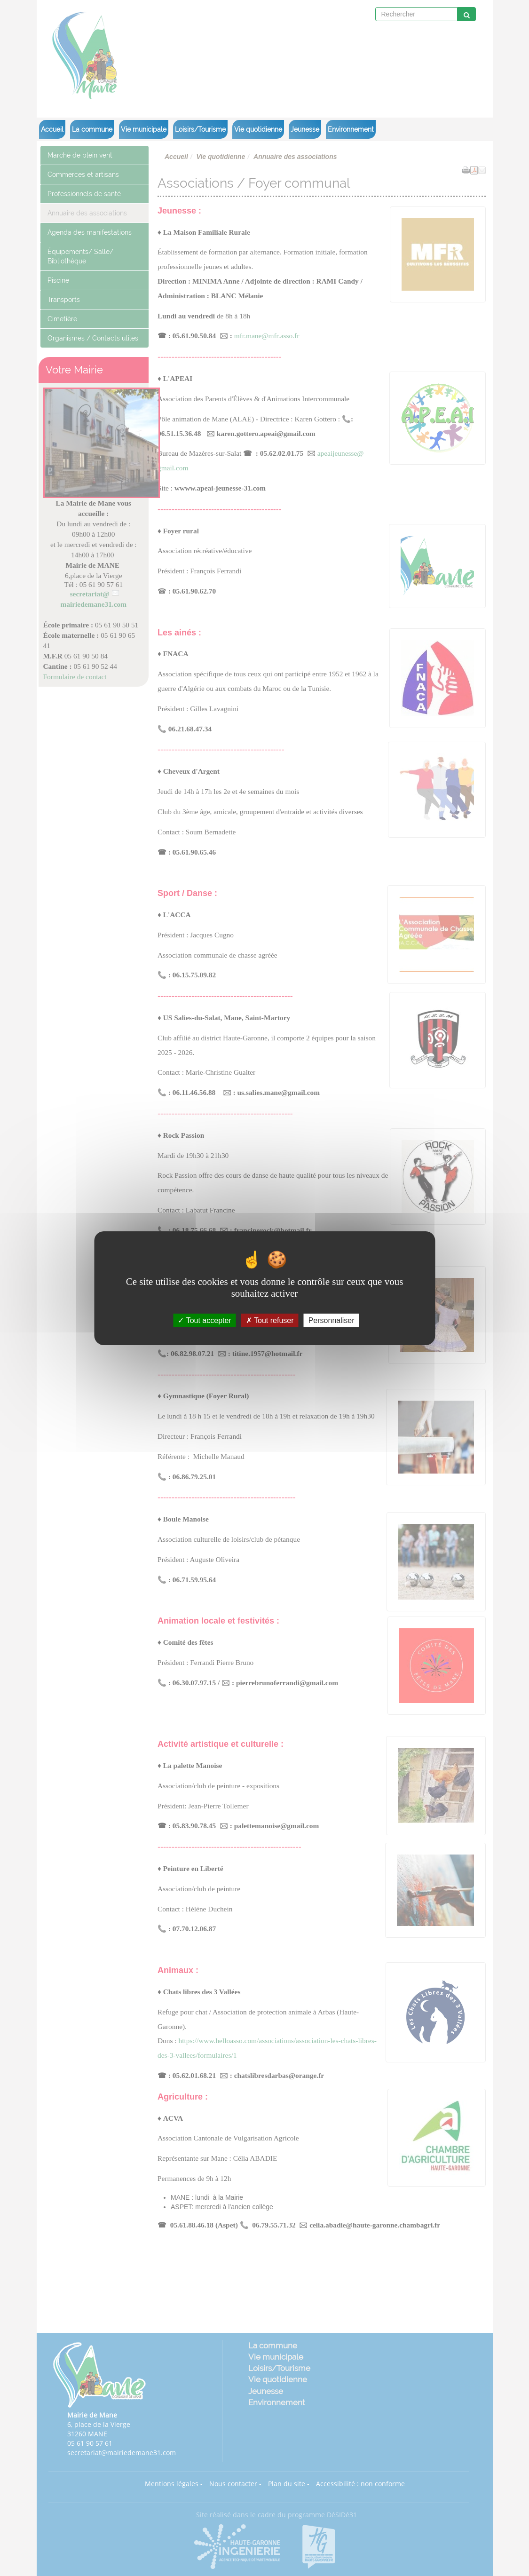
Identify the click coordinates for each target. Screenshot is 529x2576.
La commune (92, 129)
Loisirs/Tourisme (200, 129)
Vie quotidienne (258, 129)
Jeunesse (305, 129)
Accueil (52, 129)
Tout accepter (204, 1320)
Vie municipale (143, 129)
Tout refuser (270, 1320)
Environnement (351, 129)
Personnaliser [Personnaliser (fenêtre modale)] (331, 1320)
